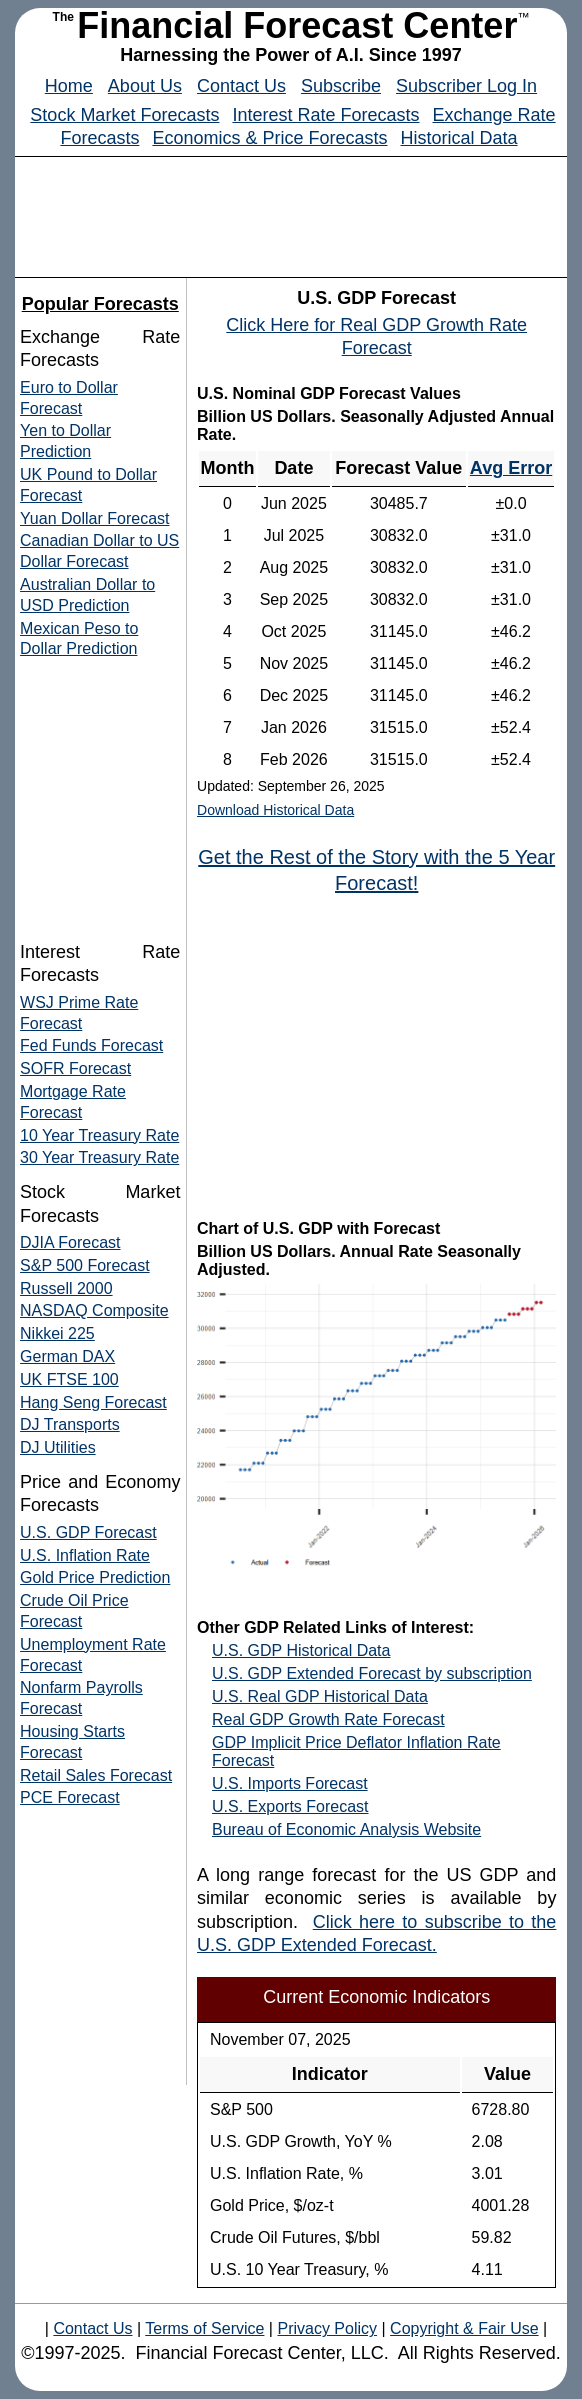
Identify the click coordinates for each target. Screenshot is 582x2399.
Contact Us (241, 86)
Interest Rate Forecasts (325, 115)
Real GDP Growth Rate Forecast (328, 1719)
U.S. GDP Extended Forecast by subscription (372, 1673)
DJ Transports (70, 1424)
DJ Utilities (58, 1447)
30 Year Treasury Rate (99, 1157)
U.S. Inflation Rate (85, 1555)
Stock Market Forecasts (124, 115)
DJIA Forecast (70, 1242)
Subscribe (341, 86)
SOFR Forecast (75, 1068)
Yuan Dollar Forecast (94, 518)
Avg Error (511, 468)
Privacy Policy (327, 2328)
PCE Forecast (70, 1797)
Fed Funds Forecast (91, 1045)
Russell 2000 (66, 1288)
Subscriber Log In (466, 86)
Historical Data (459, 138)
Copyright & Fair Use (464, 2328)
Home (69, 86)
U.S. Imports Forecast (290, 1783)
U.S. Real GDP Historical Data (320, 1696)
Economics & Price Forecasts (269, 138)
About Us (145, 86)
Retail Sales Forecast (96, 1775)
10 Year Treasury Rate (99, 1135)
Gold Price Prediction (95, 1577)
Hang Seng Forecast (93, 1402)
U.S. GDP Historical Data (301, 1650)
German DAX (67, 1356)
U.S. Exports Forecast (290, 1806)
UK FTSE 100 (69, 1379)
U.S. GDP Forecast (88, 1532)
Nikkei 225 (57, 1333)
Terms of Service (204, 2328)
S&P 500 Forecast (85, 1265)
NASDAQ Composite (94, 1310)
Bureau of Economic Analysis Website (346, 1829)
